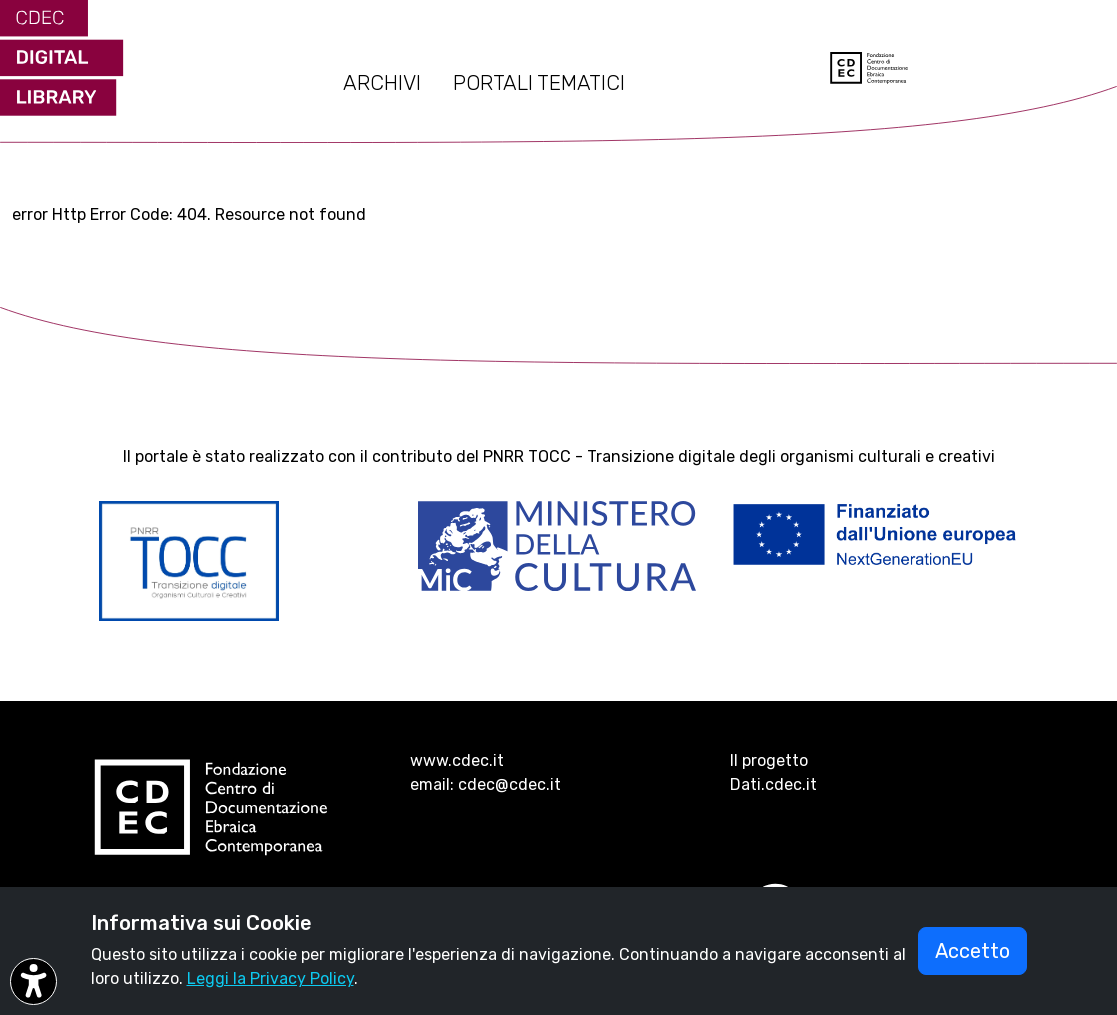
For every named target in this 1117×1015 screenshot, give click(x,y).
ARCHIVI (382, 83)
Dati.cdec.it (773, 784)
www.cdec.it (457, 760)
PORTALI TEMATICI (539, 83)
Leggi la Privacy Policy (270, 978)
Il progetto (769, 760)
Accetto (972, 951)
